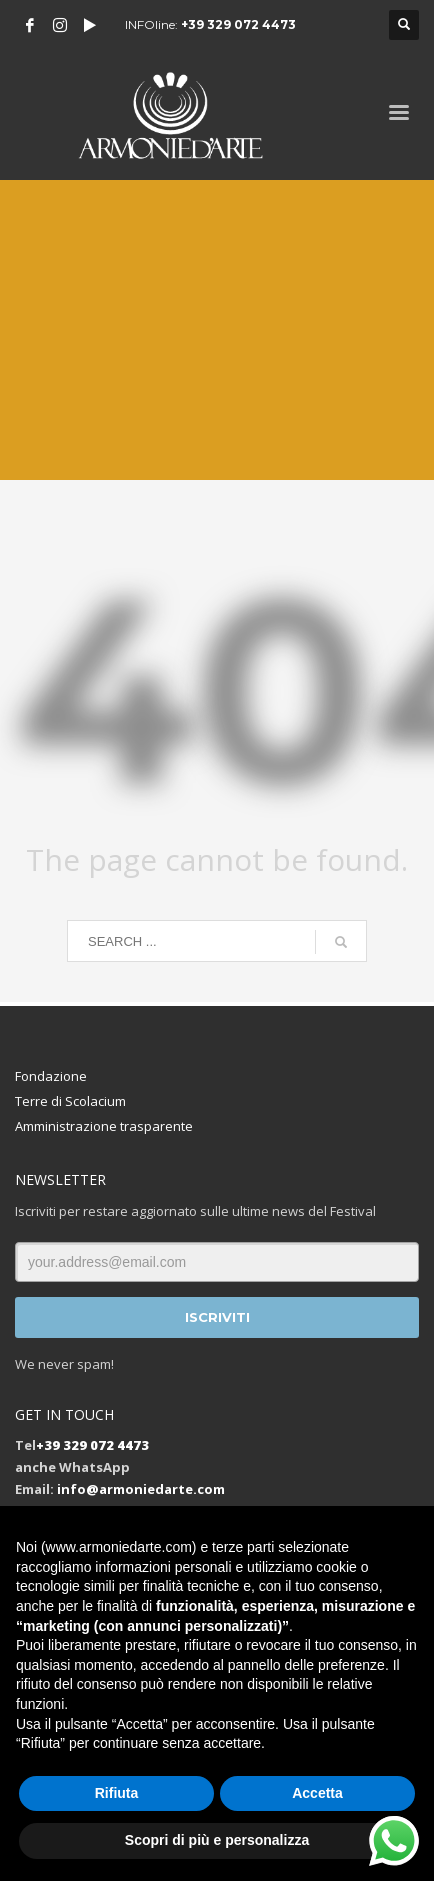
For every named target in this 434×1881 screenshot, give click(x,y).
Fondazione (51, 1076)
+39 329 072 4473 (238, 24)
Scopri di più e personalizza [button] (217, 1840)
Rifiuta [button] (117, 1793)
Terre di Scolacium (70, 1101)
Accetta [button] (317, 1793)
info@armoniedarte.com (141, 1489)
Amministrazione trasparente (104, 1126)
